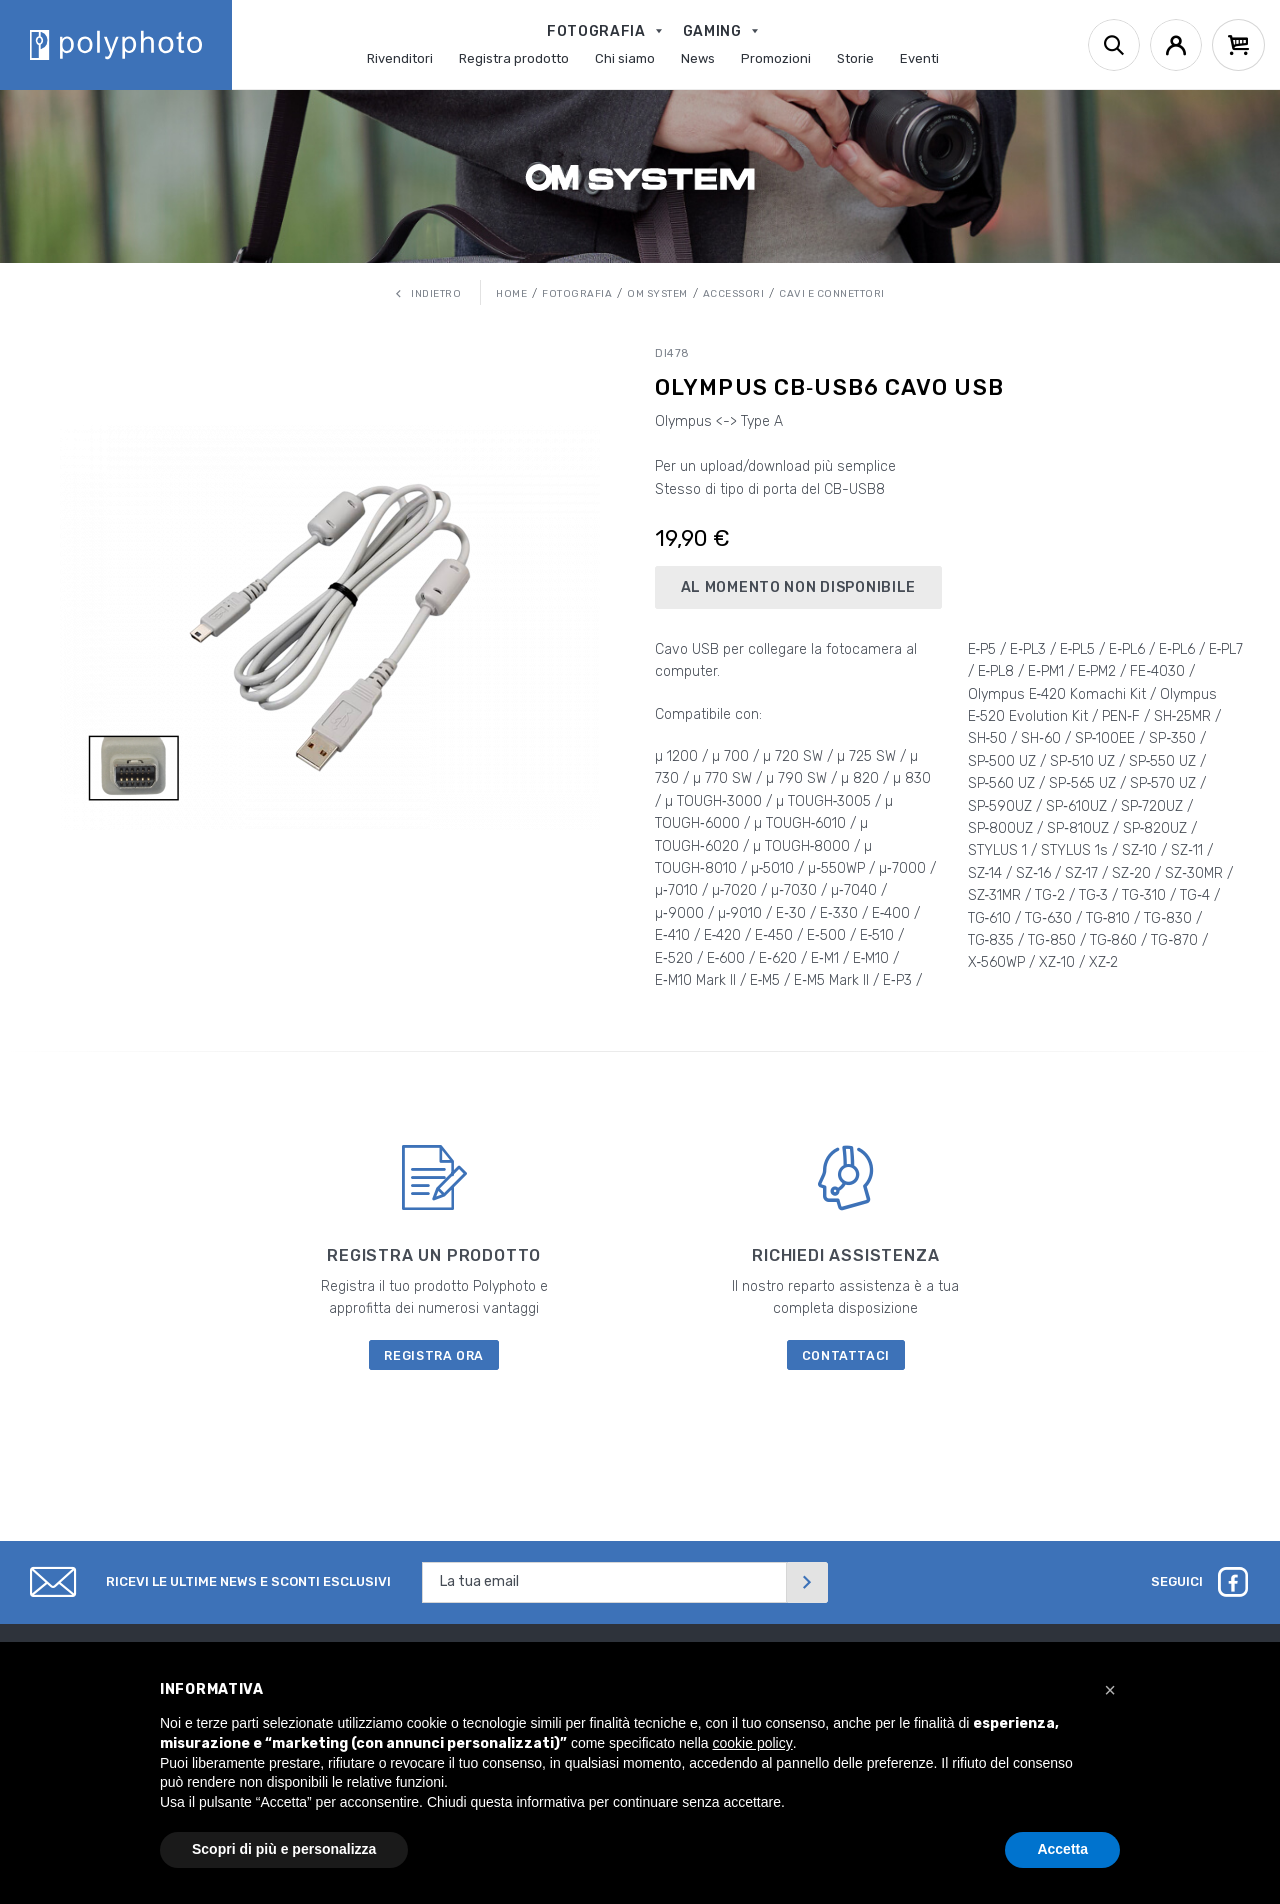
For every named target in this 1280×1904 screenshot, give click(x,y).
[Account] (1176, 45)
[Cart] (1238, 45)
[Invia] (807, 1582)
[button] (1110, 1690)
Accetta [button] (1062, 1849)
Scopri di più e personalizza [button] (284, 1849)
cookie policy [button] (753, 1743)
